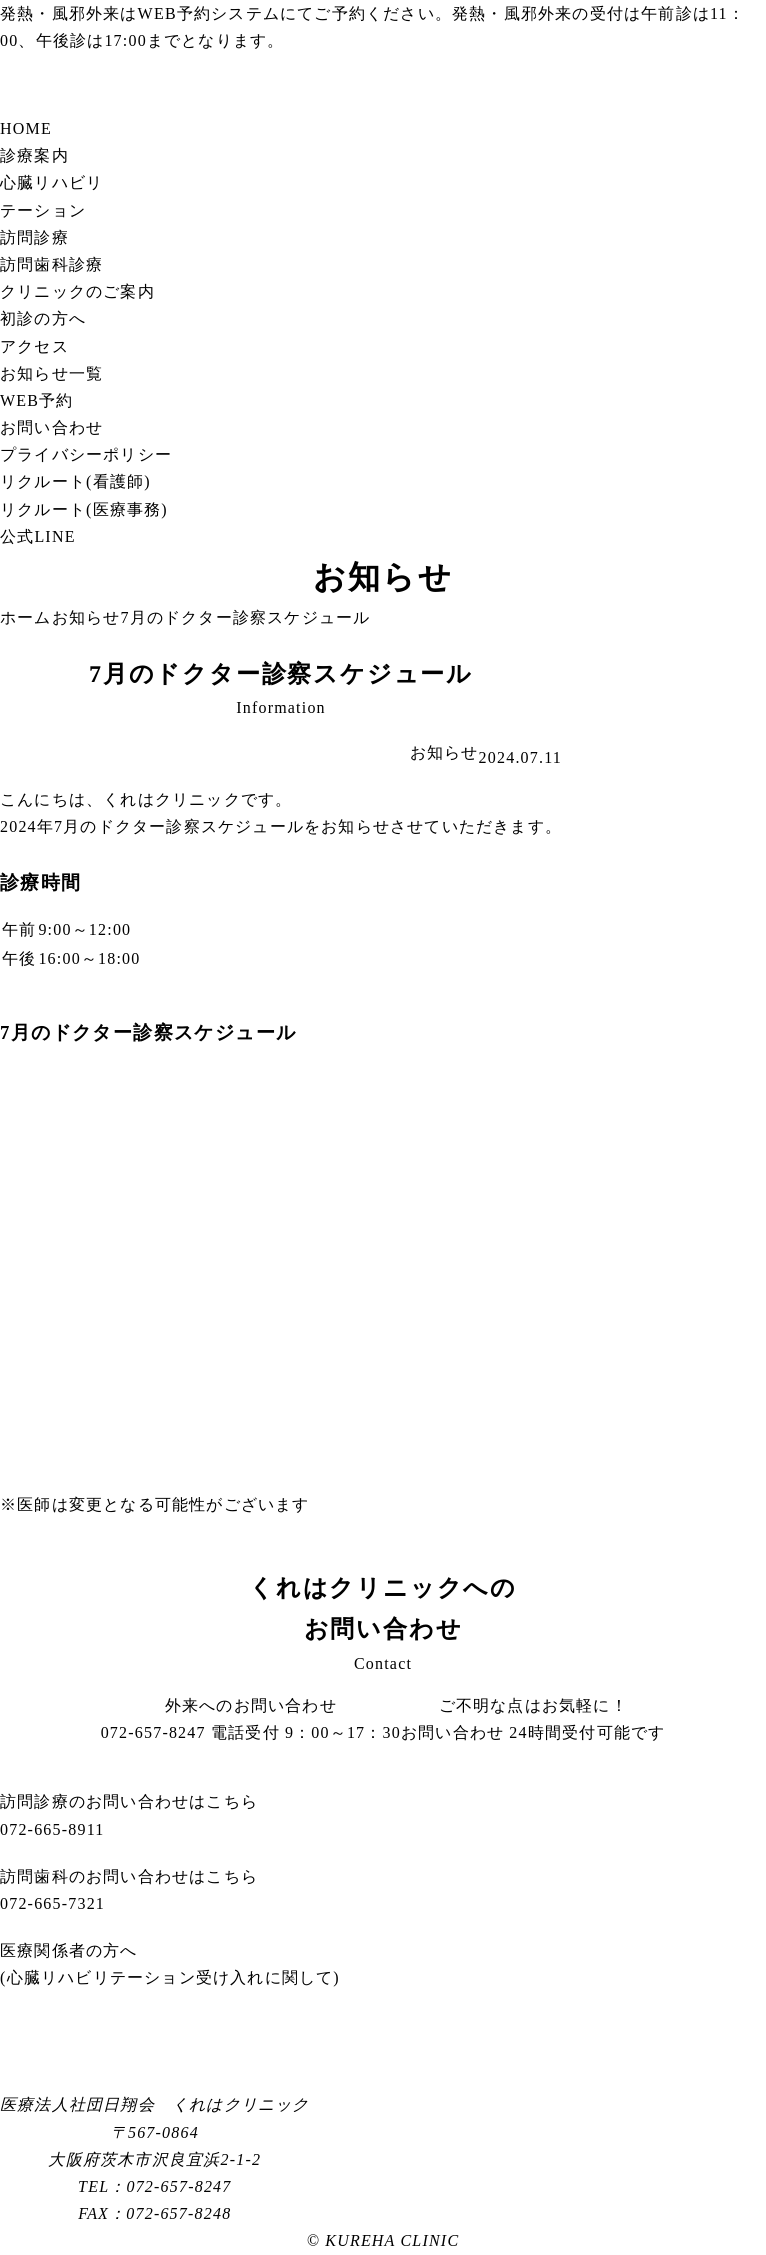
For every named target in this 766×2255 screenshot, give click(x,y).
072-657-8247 (251, 1732)
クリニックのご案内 (77, 291)
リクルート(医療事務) (84, 509)
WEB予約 (175, 13)
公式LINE (38, 536)
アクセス (34, 346)
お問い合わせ (51, 427)
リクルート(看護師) (75, 481)
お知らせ (444, 752)
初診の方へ (43, 318)
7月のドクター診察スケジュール (281, 673)
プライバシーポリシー (86, 454)
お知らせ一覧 (51, 373)
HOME (26, 128)
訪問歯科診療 (51, 264)
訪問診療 (34, 237)
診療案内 (34, 155)
